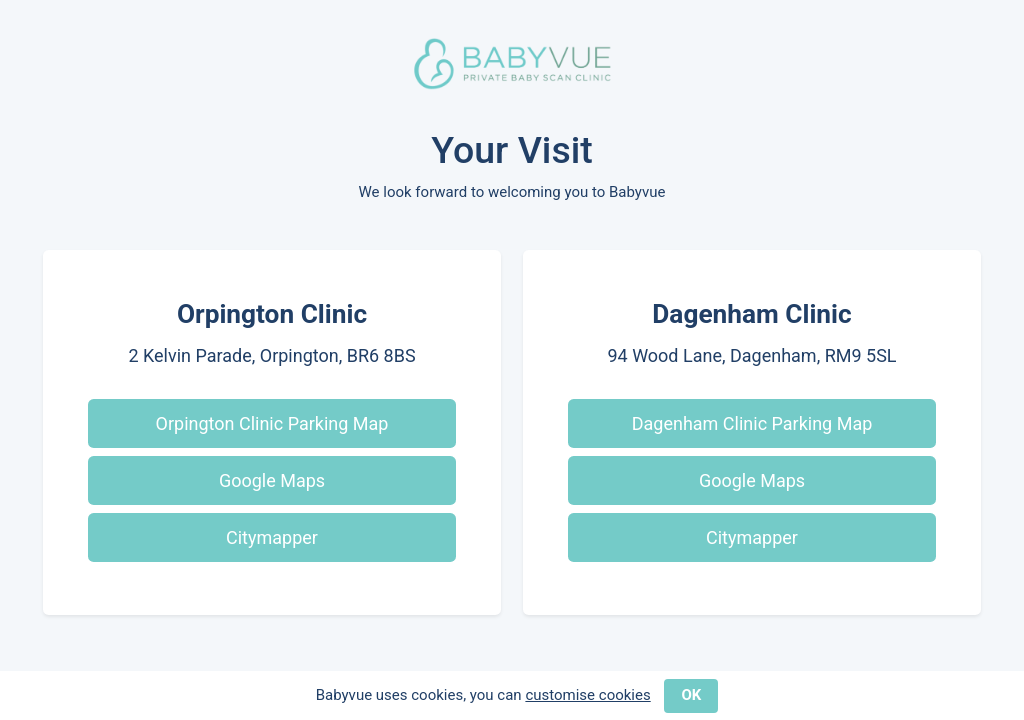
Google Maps (272, 480)
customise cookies (587, 695)
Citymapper (272, 537)
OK (691, 695)
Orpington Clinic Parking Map (272, 423)
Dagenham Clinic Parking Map (752, 423)
